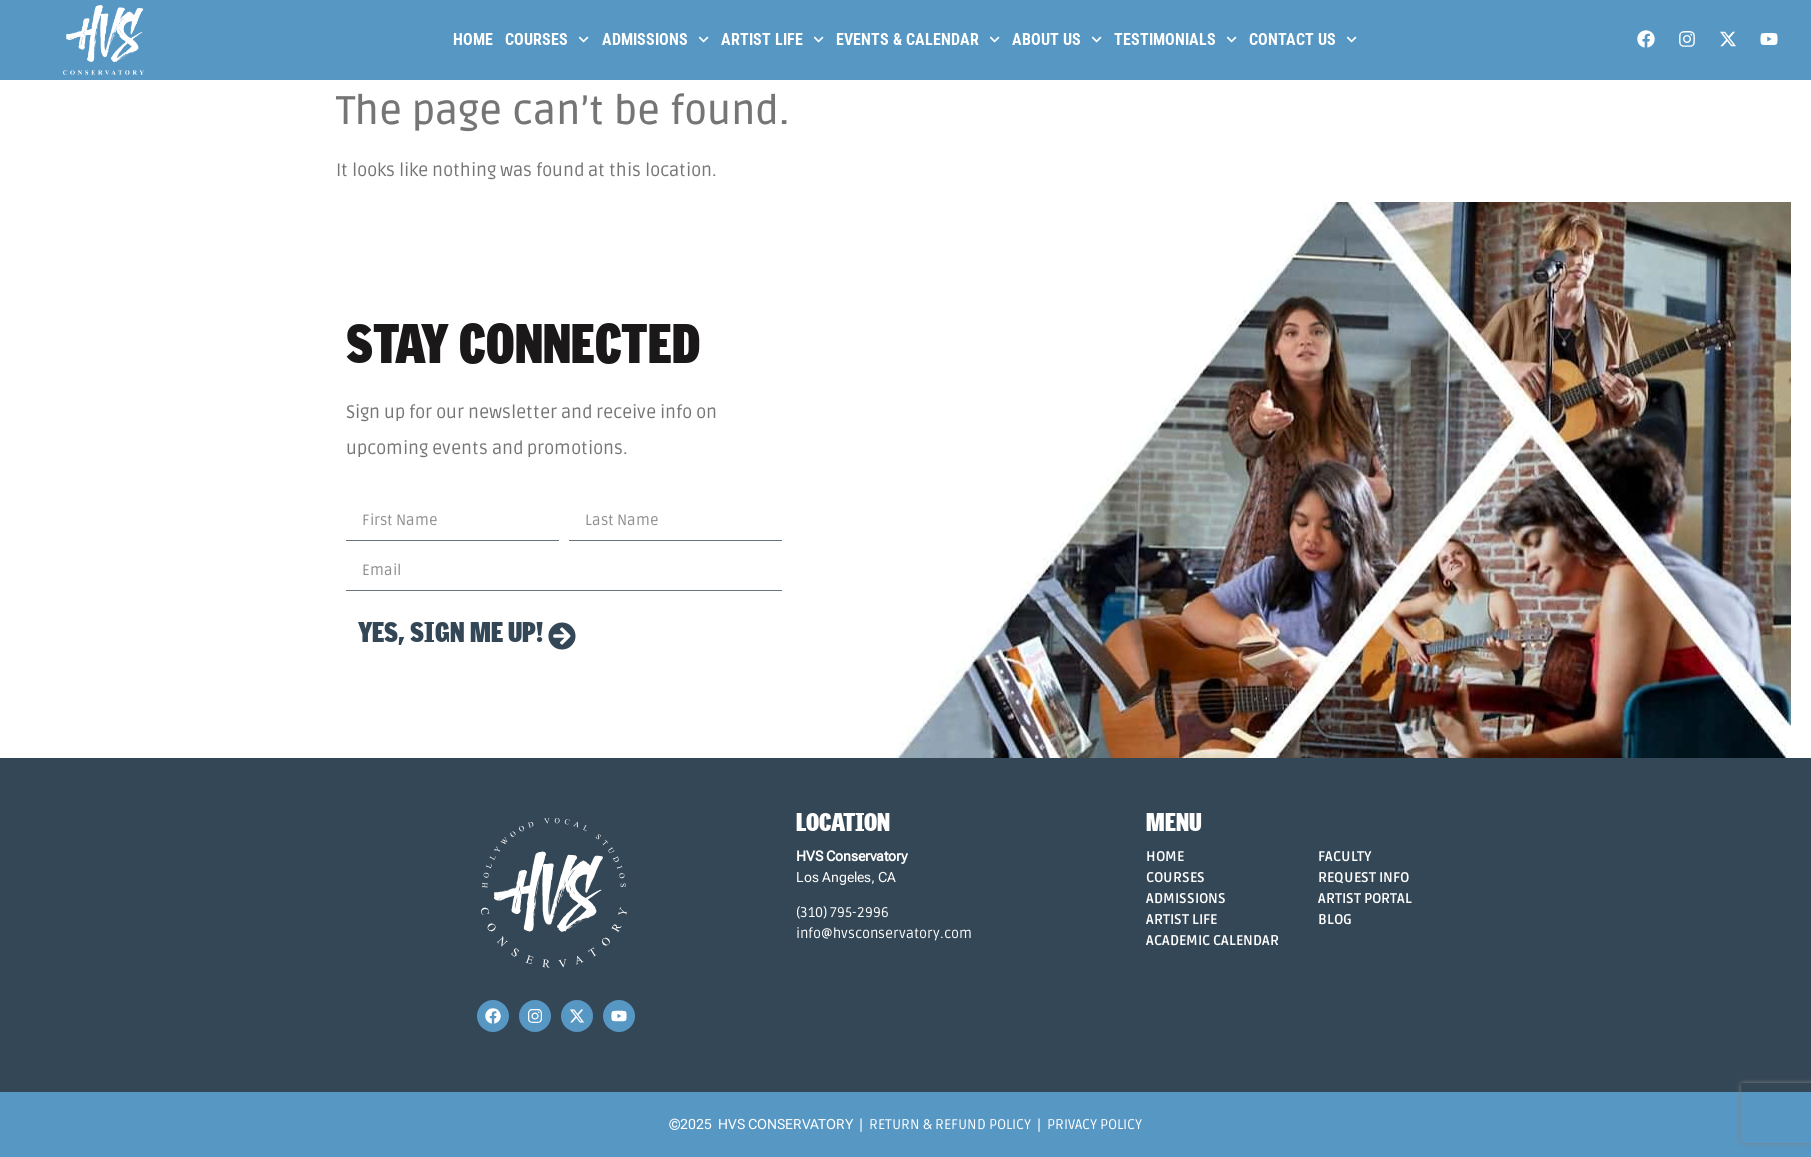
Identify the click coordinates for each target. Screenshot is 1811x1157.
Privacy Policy (1094, 1124)
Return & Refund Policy (950, 1124)
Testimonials (1175, 39)
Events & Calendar (918, 39)
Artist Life (772, 39)
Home (473, 39)
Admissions (655, 39)
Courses (547, 39)
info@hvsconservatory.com (884, 933)
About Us (1057, 39)
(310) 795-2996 (842, 912)
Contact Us (1303, 39)
